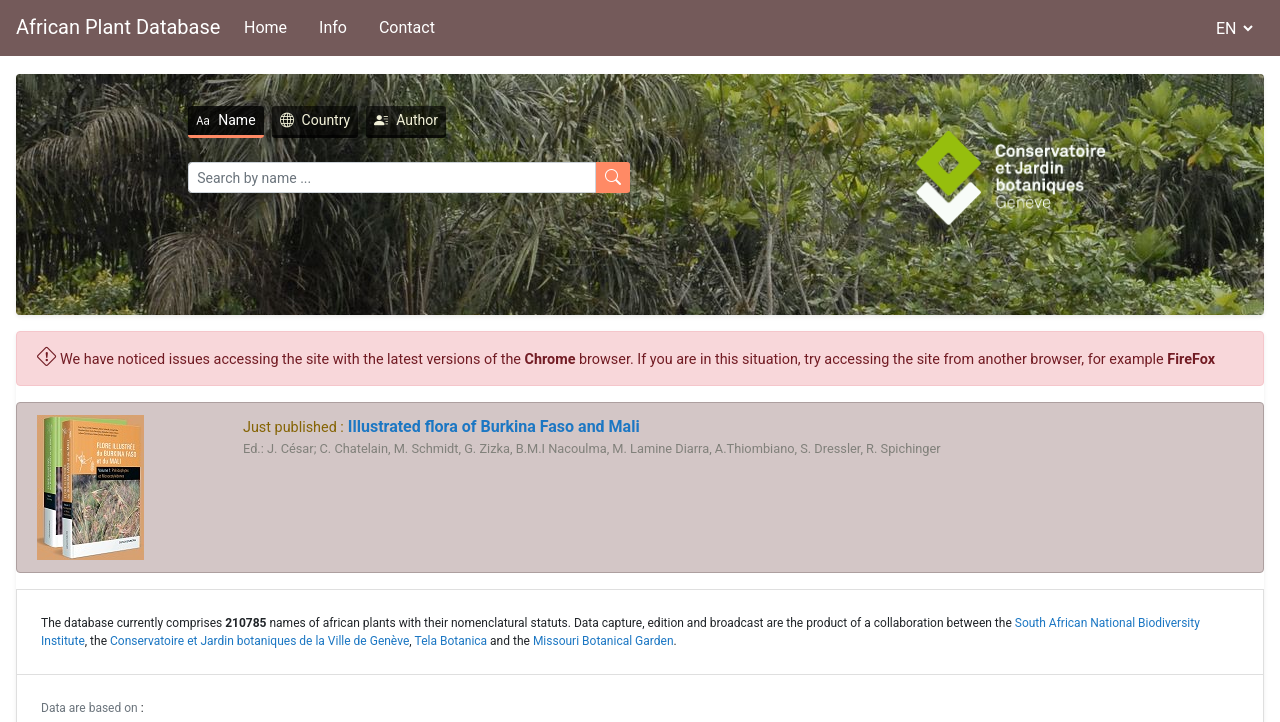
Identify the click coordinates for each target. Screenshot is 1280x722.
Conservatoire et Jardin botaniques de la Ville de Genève (259, 641)
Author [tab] (406, 120)
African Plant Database (118, 27)
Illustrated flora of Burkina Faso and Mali (492, 426)
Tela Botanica (451, 641)
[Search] (392, 177)
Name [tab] (225, 120)
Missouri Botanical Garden (603, 641)
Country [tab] (315, 120)
